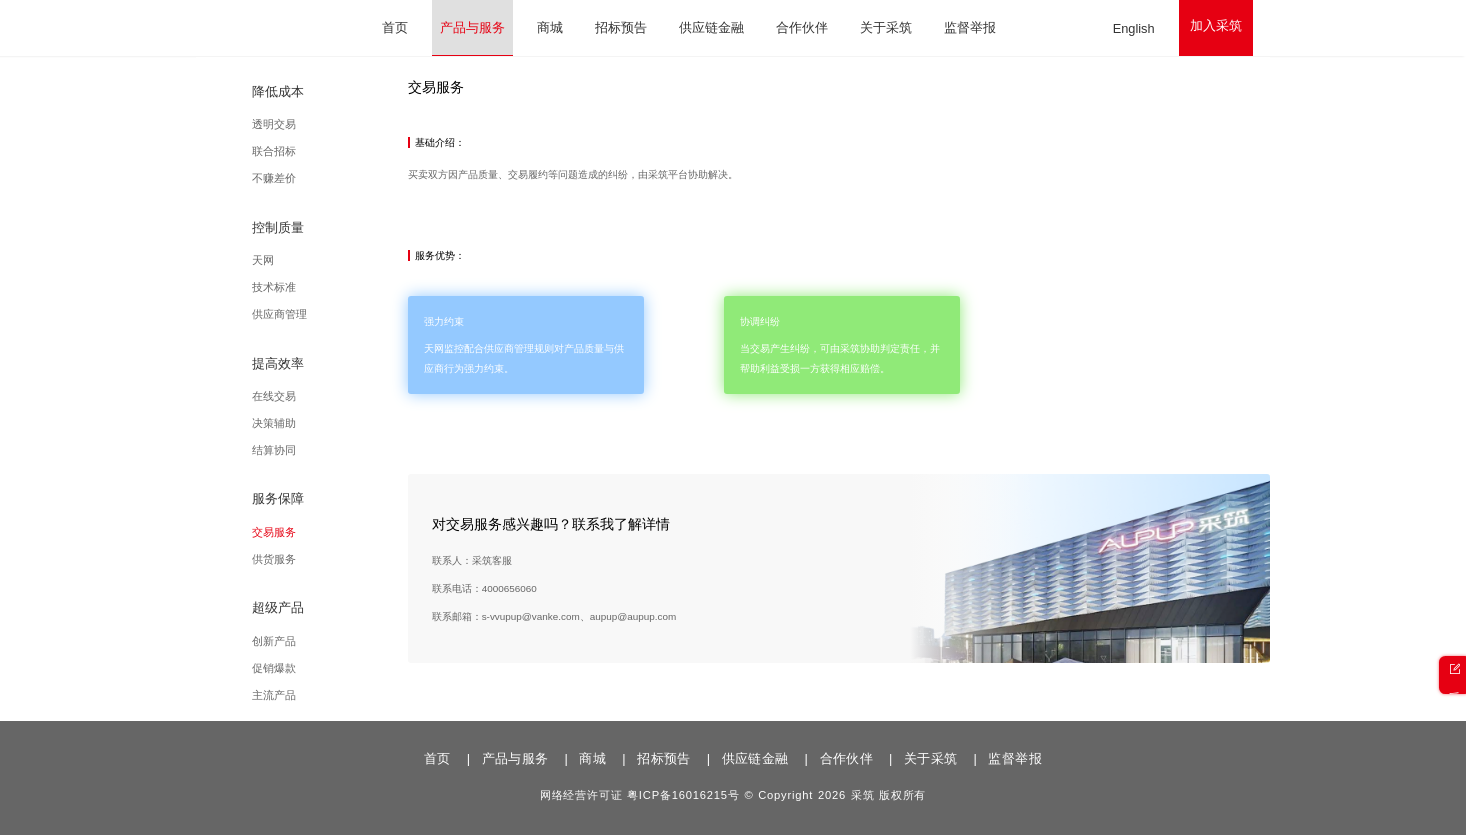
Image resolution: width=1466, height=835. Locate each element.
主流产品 (331, 695)
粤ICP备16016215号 (683, 796)
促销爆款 (331, 668)
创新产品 (331, 641)
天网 (320, 260)
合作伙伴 (802, 27)
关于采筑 (886, 27)
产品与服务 (472, 27)
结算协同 (331, 450)
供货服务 (331, 559)
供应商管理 (336, 315)
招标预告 (621, 27)
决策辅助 (331, 423)
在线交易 (331, 396)
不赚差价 (331, 179)
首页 (395, 27)
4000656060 (589, 611)
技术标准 (331, 287)
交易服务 (331, 532)
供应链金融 (711, 27)
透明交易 (331, 124)
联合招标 (331, 151)
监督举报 (970, 27)
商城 (550, 27)
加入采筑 (1216, 25)
